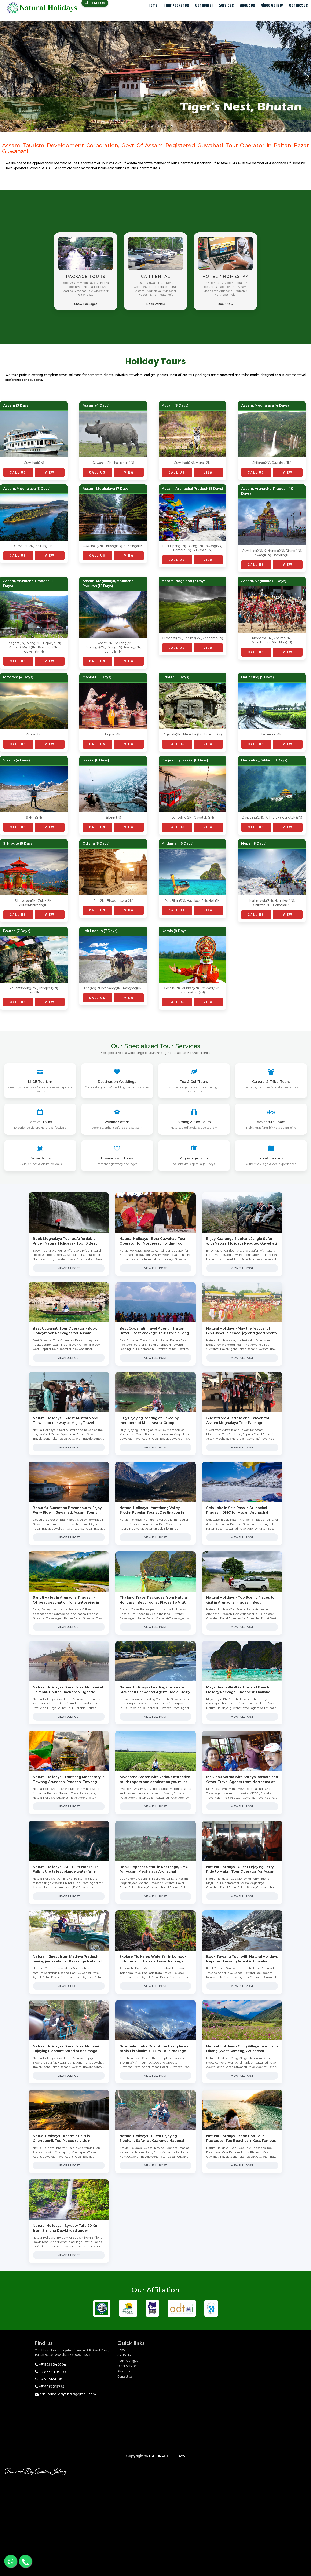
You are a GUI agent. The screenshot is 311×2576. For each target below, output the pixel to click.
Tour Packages (176, 5)
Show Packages (85, 304)
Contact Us (298, 5)
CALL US (18, 471)
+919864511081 (49, 2379)
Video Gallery (272, 5)
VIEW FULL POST (69, 1268)
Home (153, 5)
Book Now (225, 304)
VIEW (49, 471)
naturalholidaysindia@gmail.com (65, 2394)
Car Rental (204, 5)
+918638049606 (50, 2364)
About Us (247, 5)
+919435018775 (49, 2386)
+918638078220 (50, 2371)
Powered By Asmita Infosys (36, 2472)
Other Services (127, 2366)
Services (226, 5)
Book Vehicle (155, 304)
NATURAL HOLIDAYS (167, 2455)
